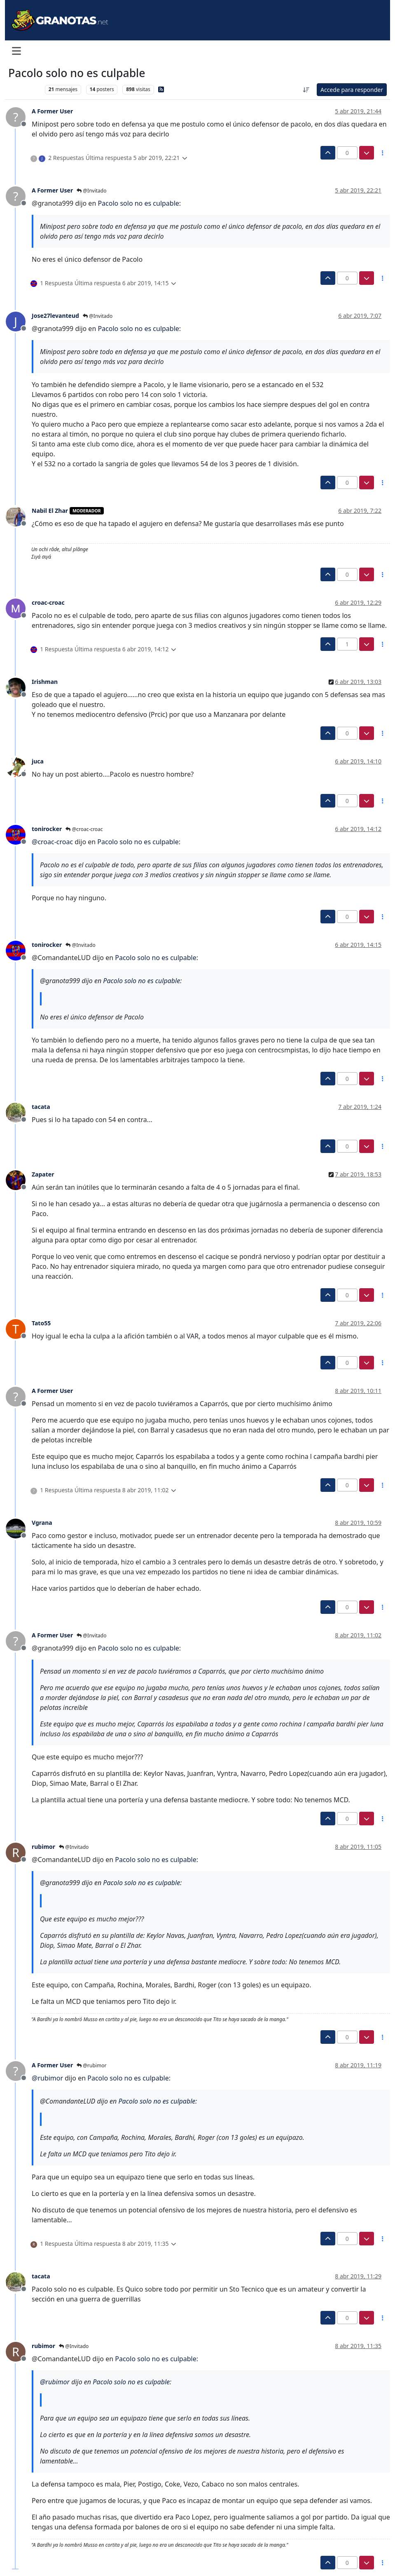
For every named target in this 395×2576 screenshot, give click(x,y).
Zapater (43, 1174)
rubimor (43, 1846)
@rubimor (91, 2065)
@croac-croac (84, 829)
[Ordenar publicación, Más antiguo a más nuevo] (306, 89)
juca (38, 761)
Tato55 (41, 1323)
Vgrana (42, 1522)
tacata (41, 1107)
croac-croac (48, 602)
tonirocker (47, 829)
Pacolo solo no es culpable (138, 203)
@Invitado (91, 190)
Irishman (45, 682)
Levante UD (24, 89)
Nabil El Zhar (50, 510)
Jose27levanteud (55, 315)
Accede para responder (351, 90)
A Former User (52, 111)
